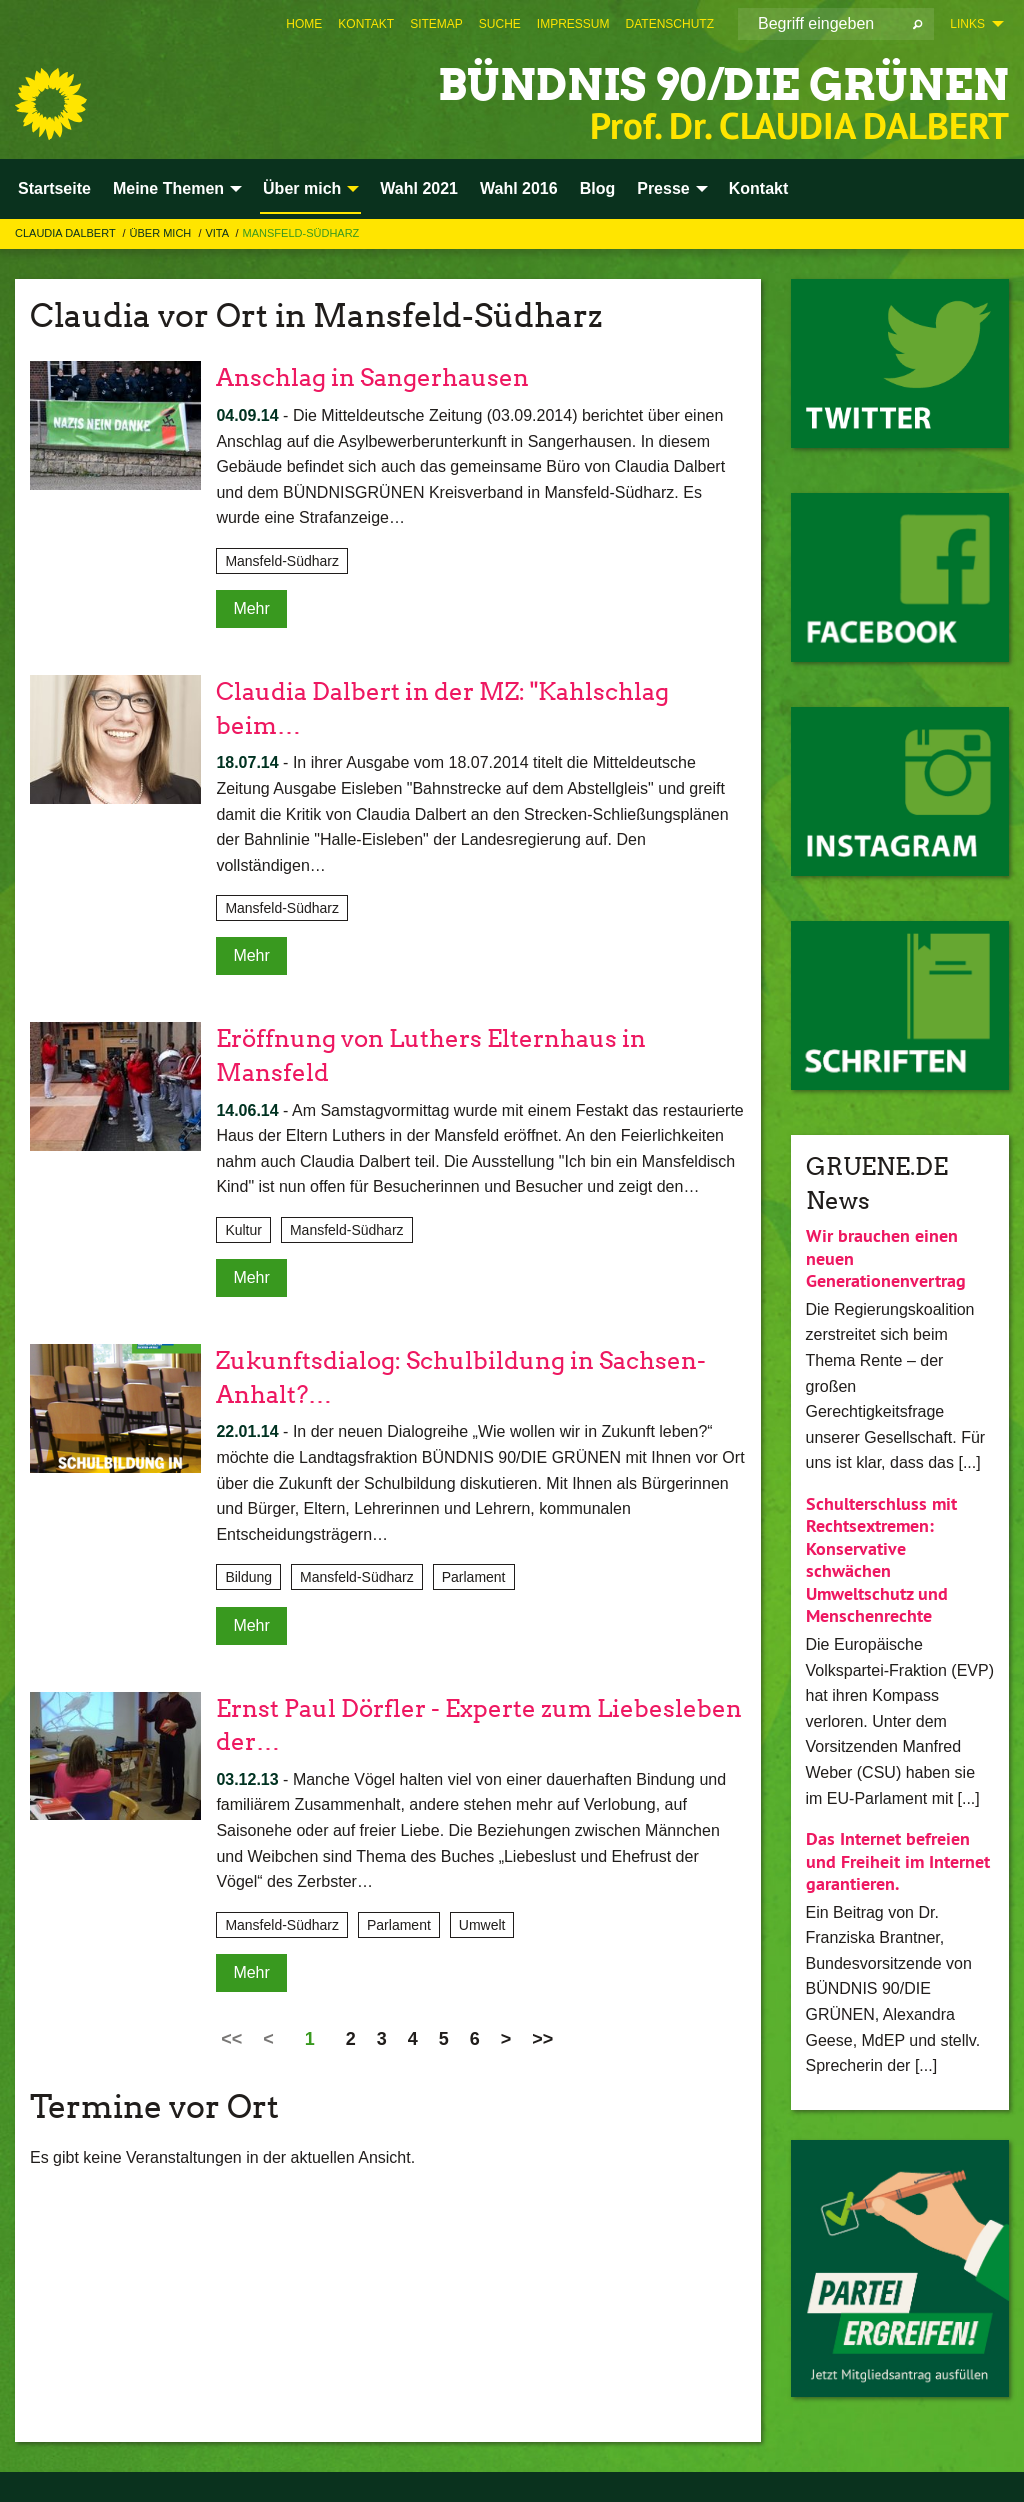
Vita (218, 233)
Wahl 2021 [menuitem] (419, 188)
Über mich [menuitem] (302, 188)
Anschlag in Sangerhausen (372, 377)
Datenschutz (670, 24)
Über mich (162, 233)
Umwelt (482, 1925)
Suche (500, 24)
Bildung (248, 1577)
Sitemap (436, 24)
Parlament (474, 1577)
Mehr (251, 608)
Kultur (243, 1230)
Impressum (573, 24)
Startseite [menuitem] (54, 188)
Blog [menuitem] (598, 188)
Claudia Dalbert (67, 233)
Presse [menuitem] (663, 188)
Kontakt (366, 24)
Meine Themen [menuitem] (168, 188)
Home (304, 24)
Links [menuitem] (967, 24)
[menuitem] (304, 24)
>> (542, 2039)
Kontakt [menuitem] (759, 188)
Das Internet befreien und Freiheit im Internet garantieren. (898, 1861)
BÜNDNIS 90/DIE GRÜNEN (717, 84)
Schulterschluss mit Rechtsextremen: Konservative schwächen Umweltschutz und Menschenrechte (881, 1560)
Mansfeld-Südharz (301, 233)
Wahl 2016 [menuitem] (519, 188)
